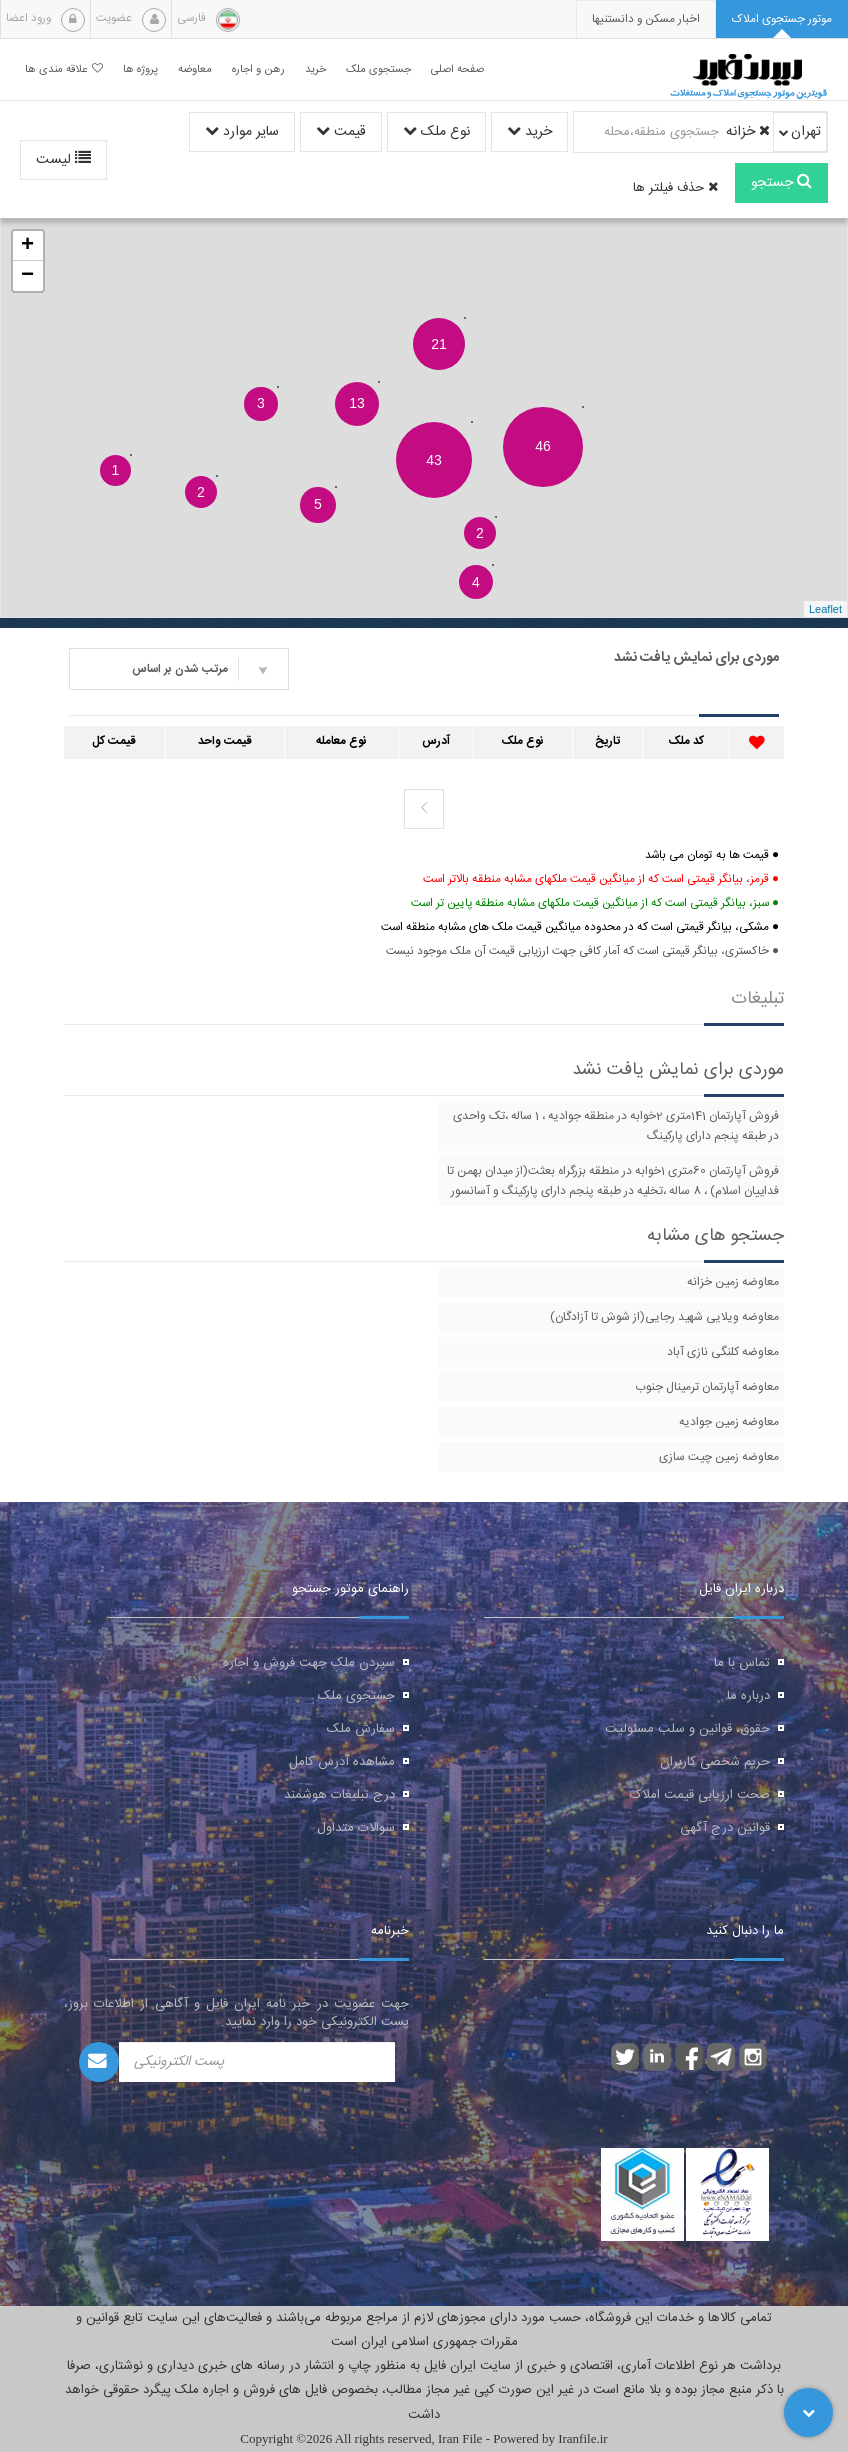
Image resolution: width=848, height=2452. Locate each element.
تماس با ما (742, 1663)
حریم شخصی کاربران (715, 1762)
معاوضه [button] (195, 69)
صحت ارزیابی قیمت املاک (700, 1795)
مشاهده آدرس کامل (342, 1762)
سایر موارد (242, 132)
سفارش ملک (361, 1729)
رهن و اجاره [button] (258, 69)
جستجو (781, 183)
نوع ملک (436, 132)
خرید (529, 132)
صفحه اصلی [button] (457, 69)
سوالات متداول (356, 1828)
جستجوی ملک (356, 1696)
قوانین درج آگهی (725, 1828)
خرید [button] (315, 69)
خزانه (748, 132)
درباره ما (748, 1696)
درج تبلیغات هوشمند (339, 1795)
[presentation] (646, 19)
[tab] (782, 19)
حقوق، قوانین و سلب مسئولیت (687, 1729)
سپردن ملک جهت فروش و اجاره (309, 1663)
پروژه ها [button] (140, 69)
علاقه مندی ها (64, 69)
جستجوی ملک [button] (378, 69)
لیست (63, 160)
